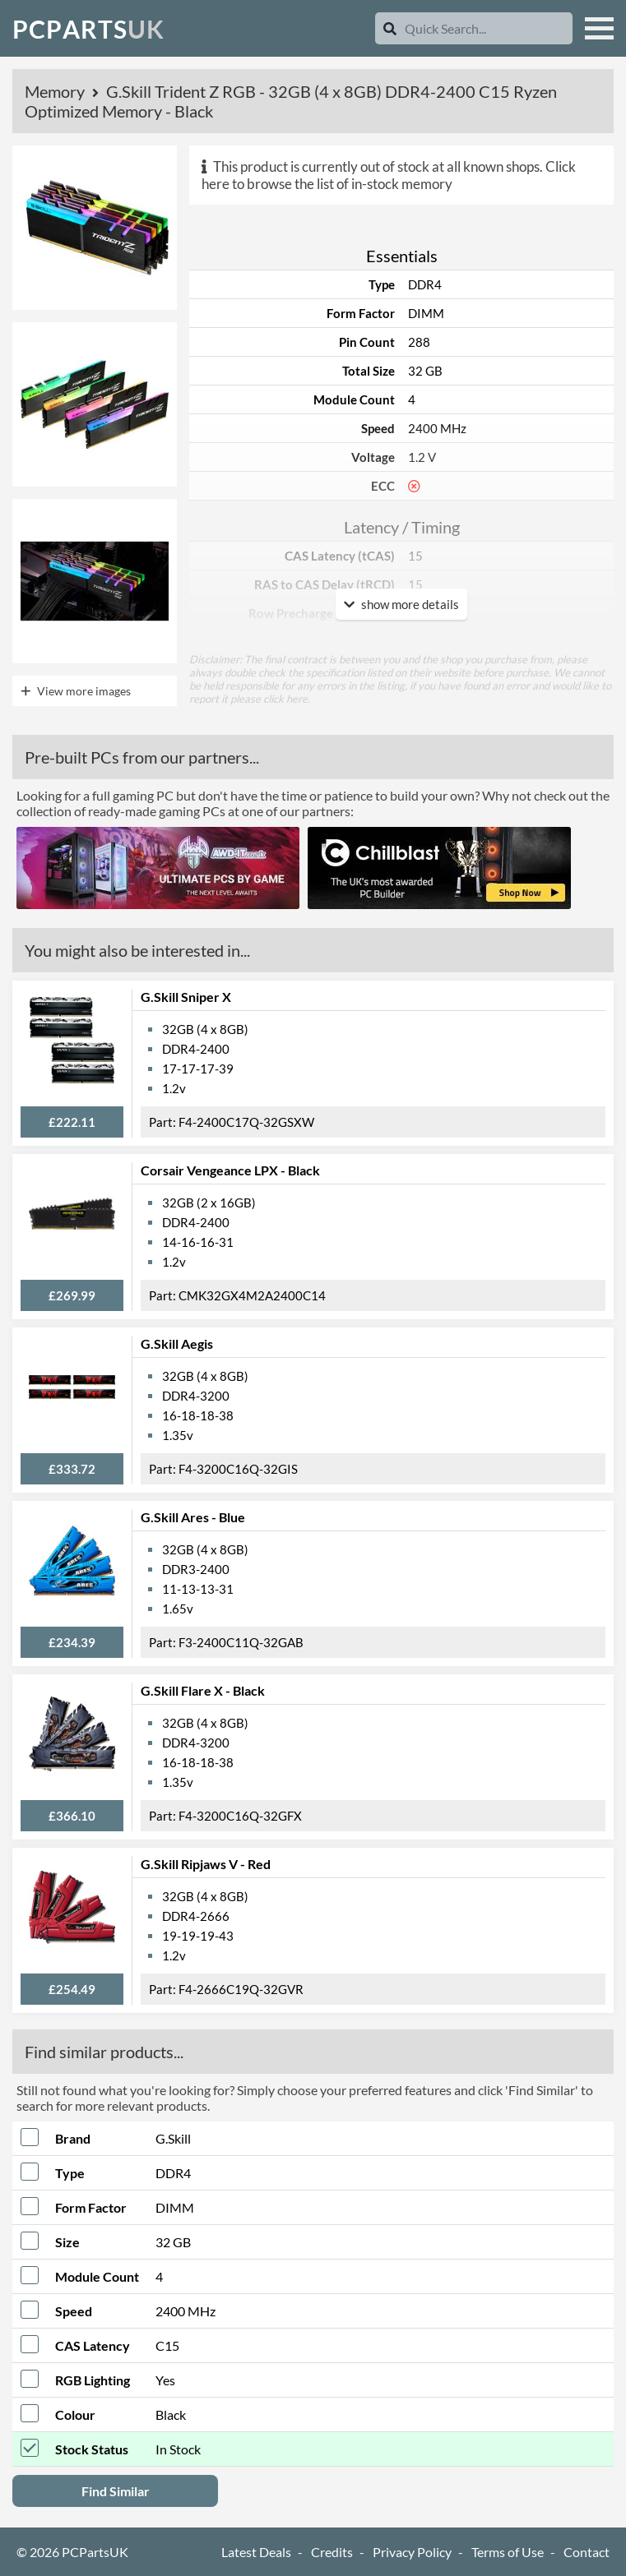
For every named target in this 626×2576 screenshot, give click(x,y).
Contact (586, 2552)
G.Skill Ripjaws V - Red (206, 1864)
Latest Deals (256, 2552)
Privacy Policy (412, 2552)
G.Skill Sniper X (186, 996)
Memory (56, 91)
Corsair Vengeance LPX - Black (230, 1170)
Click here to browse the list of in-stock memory (389, 175)
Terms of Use (507, 2552)
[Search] (390, 28)
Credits (332, 2552)
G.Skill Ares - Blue (193, 1517)
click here (285, 698)
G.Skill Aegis (177, 1343)
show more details (401, 604)
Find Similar (115, 2491)
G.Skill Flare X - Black (203, 1690)
